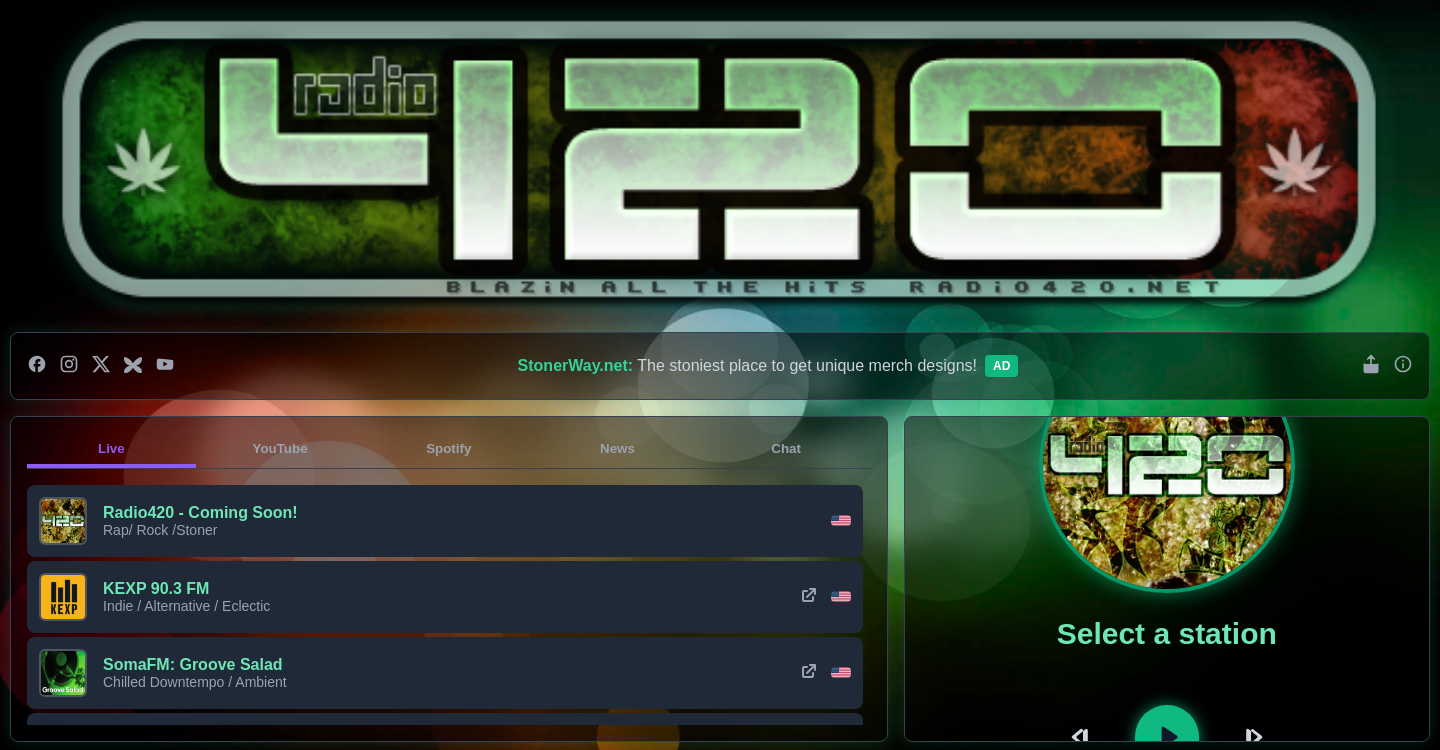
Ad (1001, 366)
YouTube (280, 448)
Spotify (448, 448)
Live (111, 448)
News (617, 448)
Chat (786, 448)
